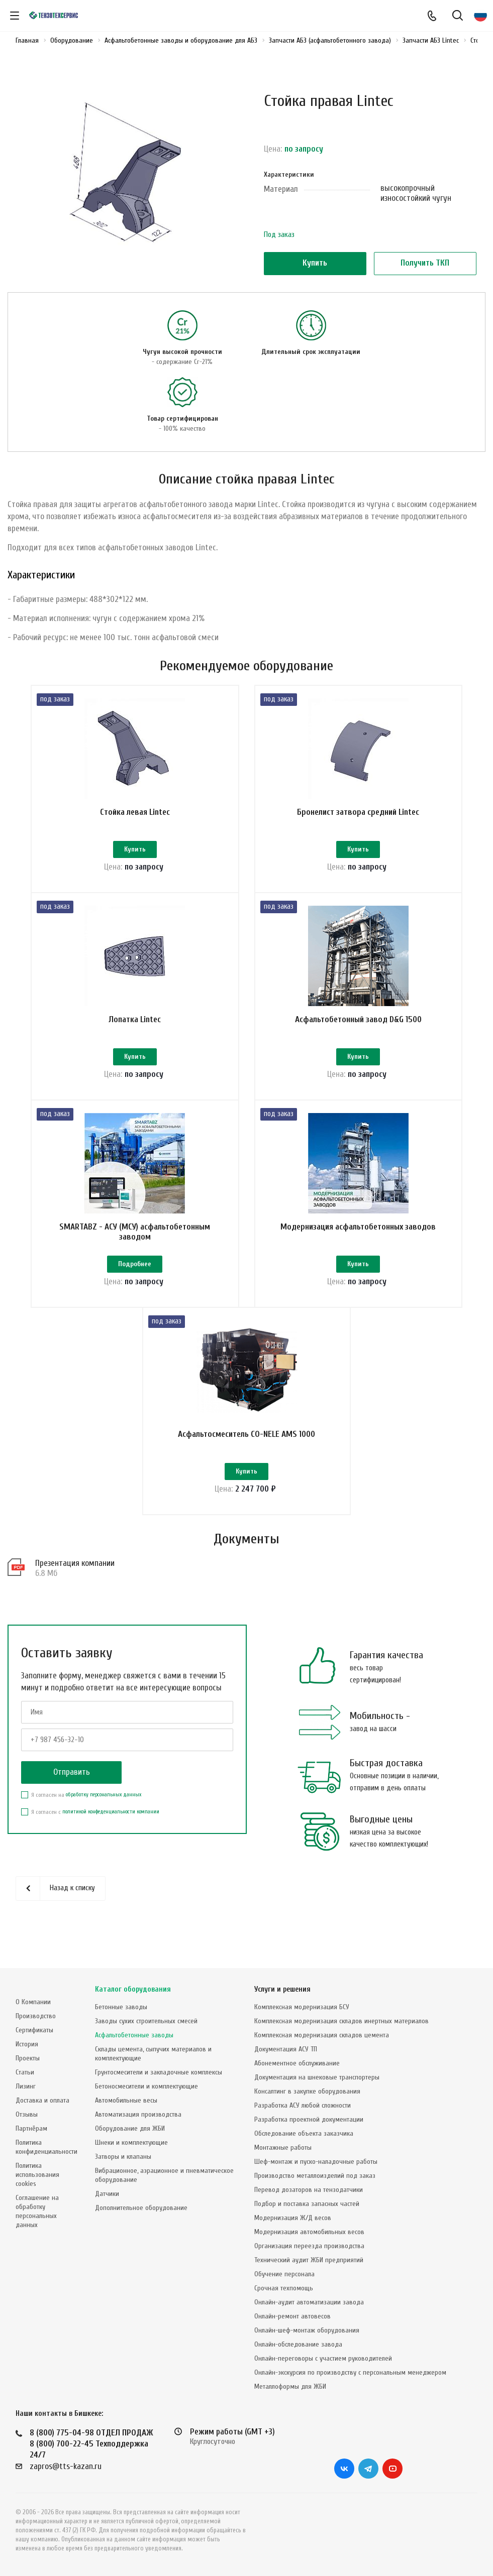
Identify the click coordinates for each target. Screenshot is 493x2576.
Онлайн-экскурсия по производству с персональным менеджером (350, 2372)
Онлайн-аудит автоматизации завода (309, 2302)
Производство (36, 2016)
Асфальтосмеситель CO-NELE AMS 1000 (246, 1467)
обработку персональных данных (103, 1838)
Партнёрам (31, 2128)
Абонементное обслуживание (297, 2063)
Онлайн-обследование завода (298, 2344)
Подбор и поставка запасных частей (306, 2203)
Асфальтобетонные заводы (134, 2035)
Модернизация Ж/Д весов (292, 2218)
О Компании (33, 2002)
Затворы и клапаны (123, 2156)
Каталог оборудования (133, 1989)
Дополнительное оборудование (141, 2207)
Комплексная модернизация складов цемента (321, 2035)
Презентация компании (75, 1607)
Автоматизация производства (138, 2114)
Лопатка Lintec (135, 1030)
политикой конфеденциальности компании (110, 1856)
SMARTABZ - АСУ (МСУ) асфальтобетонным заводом (134, 1254)
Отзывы (27, 2114)
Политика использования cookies (37, 2174)
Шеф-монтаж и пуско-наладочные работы (315, 2161)
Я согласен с (90, 1856)
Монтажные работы (283, 2147)
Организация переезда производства (309, 2246)
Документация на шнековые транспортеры (316, 2077)
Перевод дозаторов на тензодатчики (308, 2189)
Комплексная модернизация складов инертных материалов (341, 2021)
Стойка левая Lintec (135, 812)
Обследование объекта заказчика (303, 2133)
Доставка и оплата (42, 2100)
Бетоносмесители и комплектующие (146, 2086)
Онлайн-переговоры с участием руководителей (323, 2358)
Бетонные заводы (121, 2007)
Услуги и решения (282, 1989)
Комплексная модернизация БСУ (301, 2007)
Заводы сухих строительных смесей (146, 2021)
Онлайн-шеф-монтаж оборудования (306, 2330)
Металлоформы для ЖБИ (290, 2386)
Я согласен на (81, 1839)
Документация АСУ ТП (285, 2049)
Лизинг (26, 2086)
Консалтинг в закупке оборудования (307, 2091)
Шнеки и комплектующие (131, 2142)
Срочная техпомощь (283, 2288)
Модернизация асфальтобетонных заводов (358, 1249)
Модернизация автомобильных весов (309, 2232)
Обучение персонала (284, 2274)
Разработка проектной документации (308, 2119)
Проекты (28, 2058)
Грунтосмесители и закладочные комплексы (158, 2072)
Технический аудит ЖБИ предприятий (308, 2260)
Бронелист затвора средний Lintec (358, 812)
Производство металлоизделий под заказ (314, 2175)
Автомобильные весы (126, 2100)
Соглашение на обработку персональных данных (37, 2211)
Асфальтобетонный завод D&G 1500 (358, 1030)
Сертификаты (34, 2030)
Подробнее (134, 1287)
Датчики (107, 2193)
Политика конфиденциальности (46, 2147)
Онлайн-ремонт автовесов (292, 2316)
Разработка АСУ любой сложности (302, 2105)
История (27, 2044)
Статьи (25, 2072)
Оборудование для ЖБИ (130, 2128)
